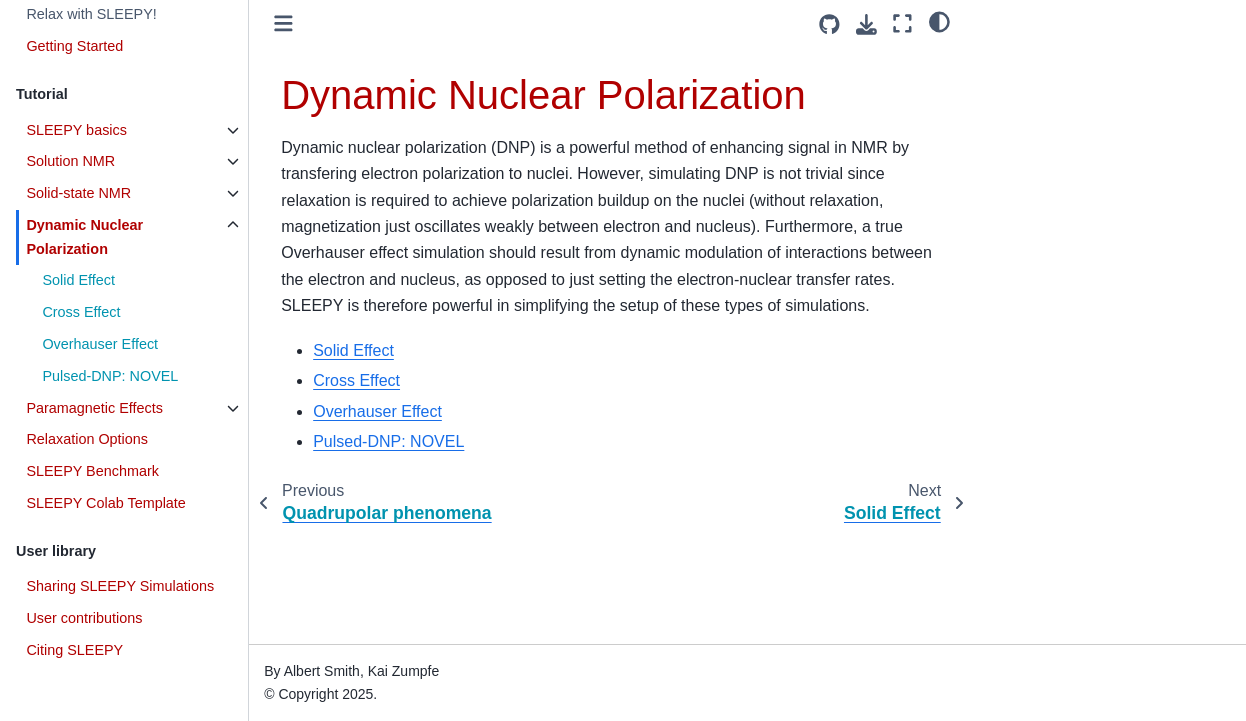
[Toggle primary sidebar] (283, 23)
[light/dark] (939, 21)
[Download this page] (866, 24)
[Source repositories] (829, 24)
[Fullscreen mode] (902, 23)
